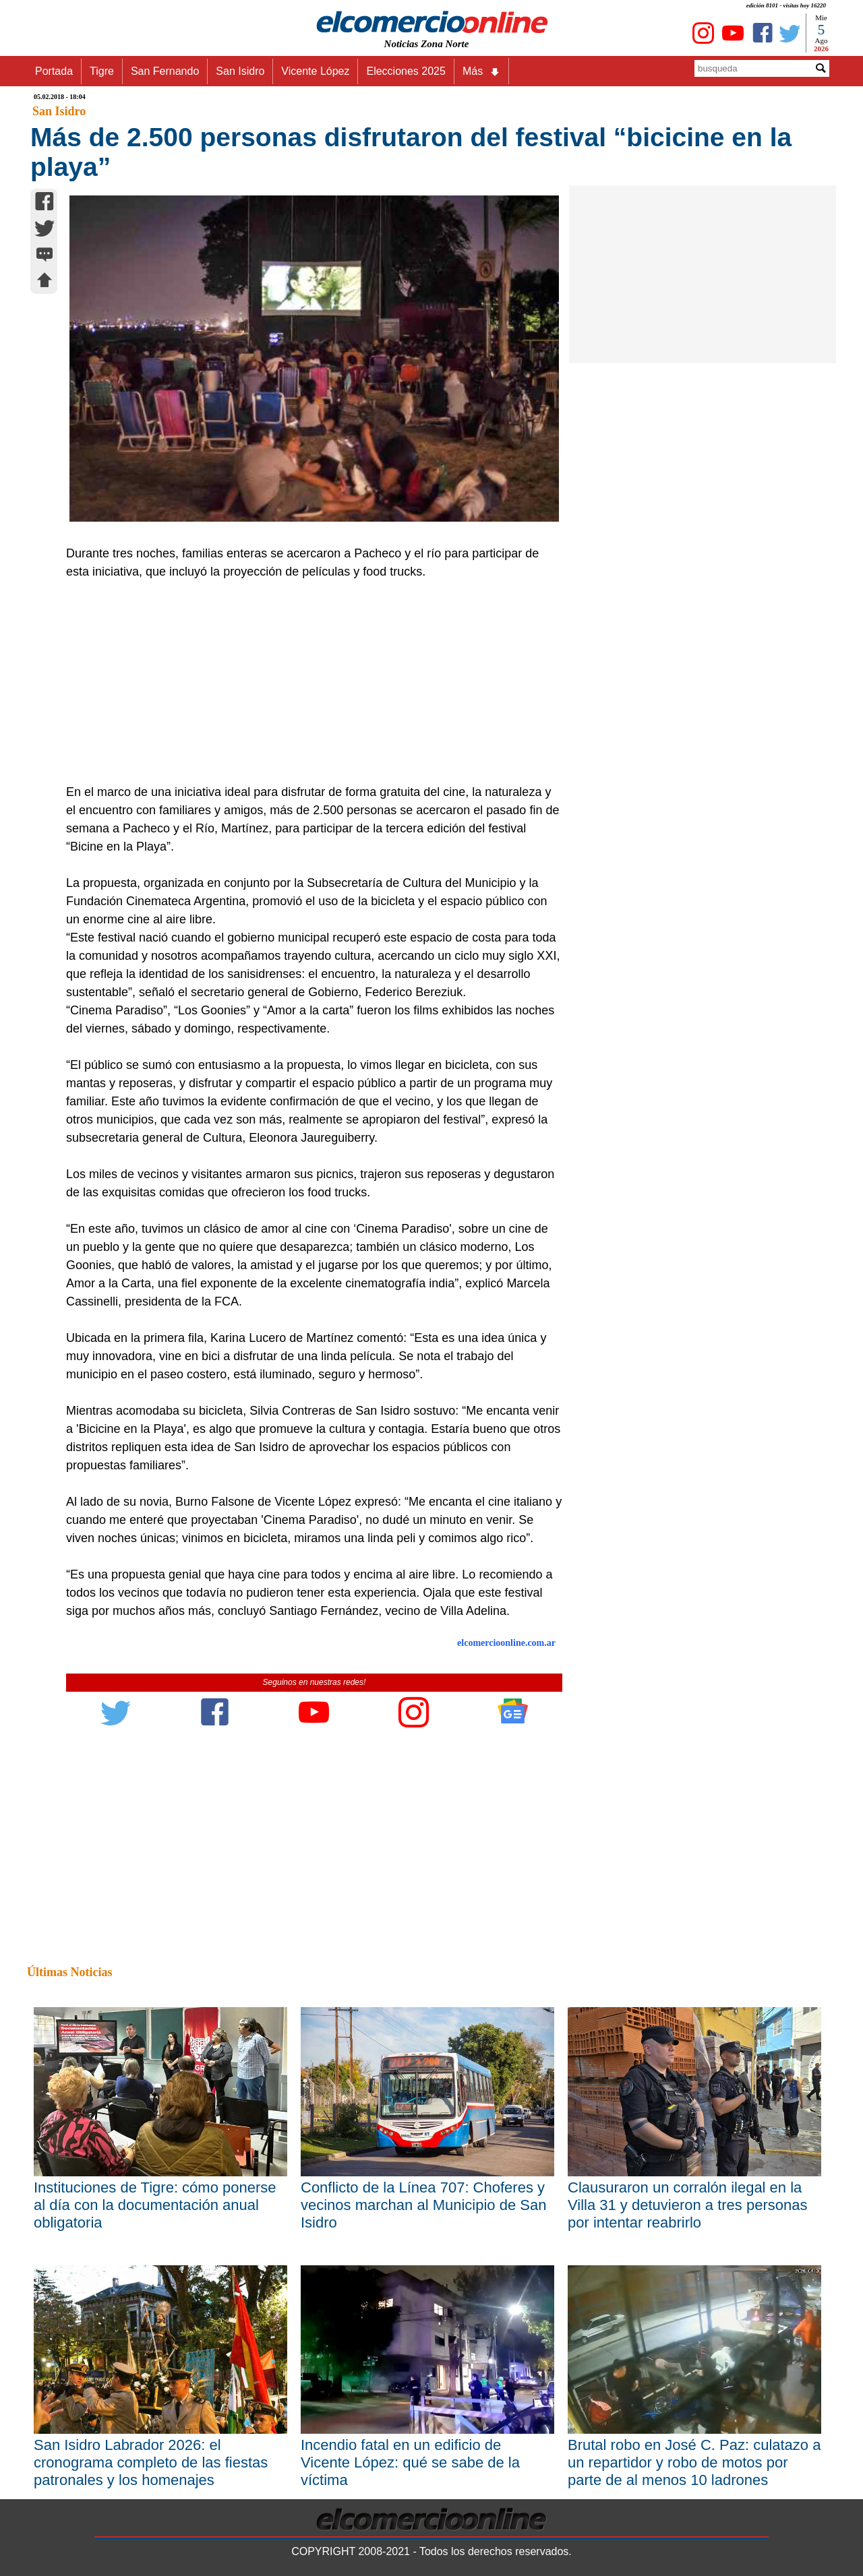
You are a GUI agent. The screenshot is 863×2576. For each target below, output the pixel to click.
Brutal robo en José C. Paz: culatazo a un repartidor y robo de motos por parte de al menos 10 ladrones (694, 2462)
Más (481, 71)
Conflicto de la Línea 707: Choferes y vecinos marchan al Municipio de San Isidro (423, 2205)
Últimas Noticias (69, 1972)
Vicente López (315, 71)
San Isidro (240, 71)
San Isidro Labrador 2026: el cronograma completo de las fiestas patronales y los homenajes (151, 2462)
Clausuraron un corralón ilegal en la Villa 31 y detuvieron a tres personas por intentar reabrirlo (687, 2205)
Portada (54, 71)
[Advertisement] (306, 682)
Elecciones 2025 (405, 71)
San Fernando (165, 71)
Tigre (102, 71)
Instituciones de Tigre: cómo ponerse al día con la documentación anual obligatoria (155, 2205)
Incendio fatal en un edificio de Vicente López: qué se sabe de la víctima (410, 2462)
